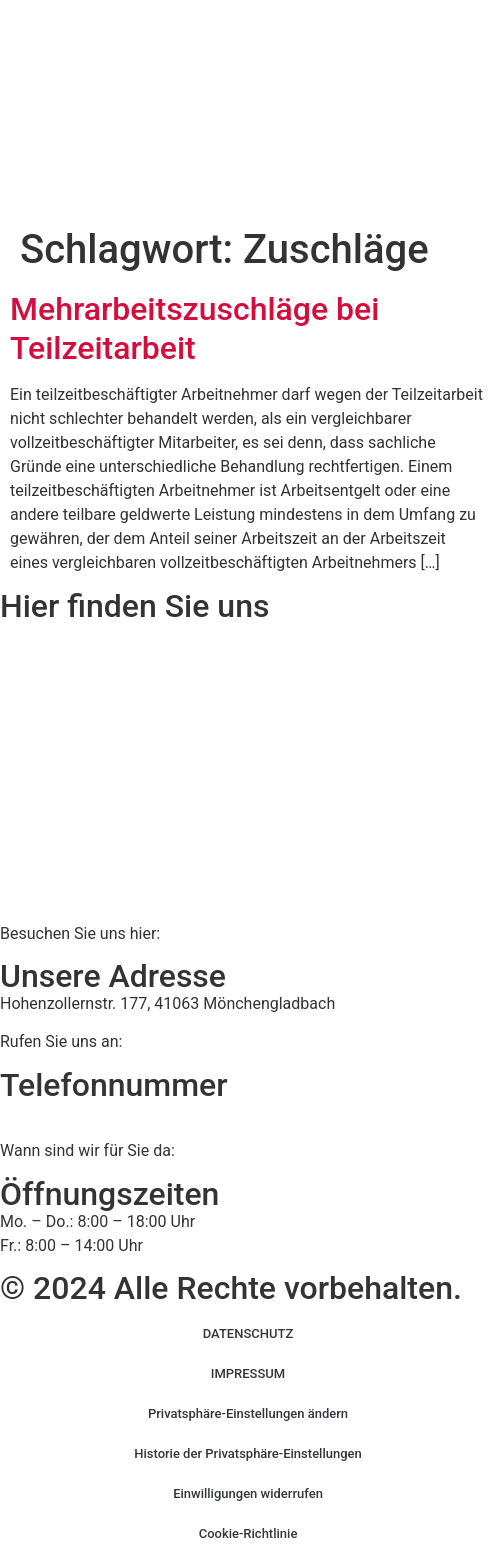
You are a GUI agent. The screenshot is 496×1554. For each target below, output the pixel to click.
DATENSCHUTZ (248, 1333)
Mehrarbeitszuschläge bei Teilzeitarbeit (194, 328)
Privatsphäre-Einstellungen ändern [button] (248, 1413)
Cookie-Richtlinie (248, 1533)
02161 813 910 (82, 1112)
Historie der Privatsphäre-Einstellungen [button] (248, 1453)
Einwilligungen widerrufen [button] (248, 1493)
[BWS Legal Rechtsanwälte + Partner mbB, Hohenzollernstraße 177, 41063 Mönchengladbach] (248, 772)
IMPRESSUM (248, 1373)
